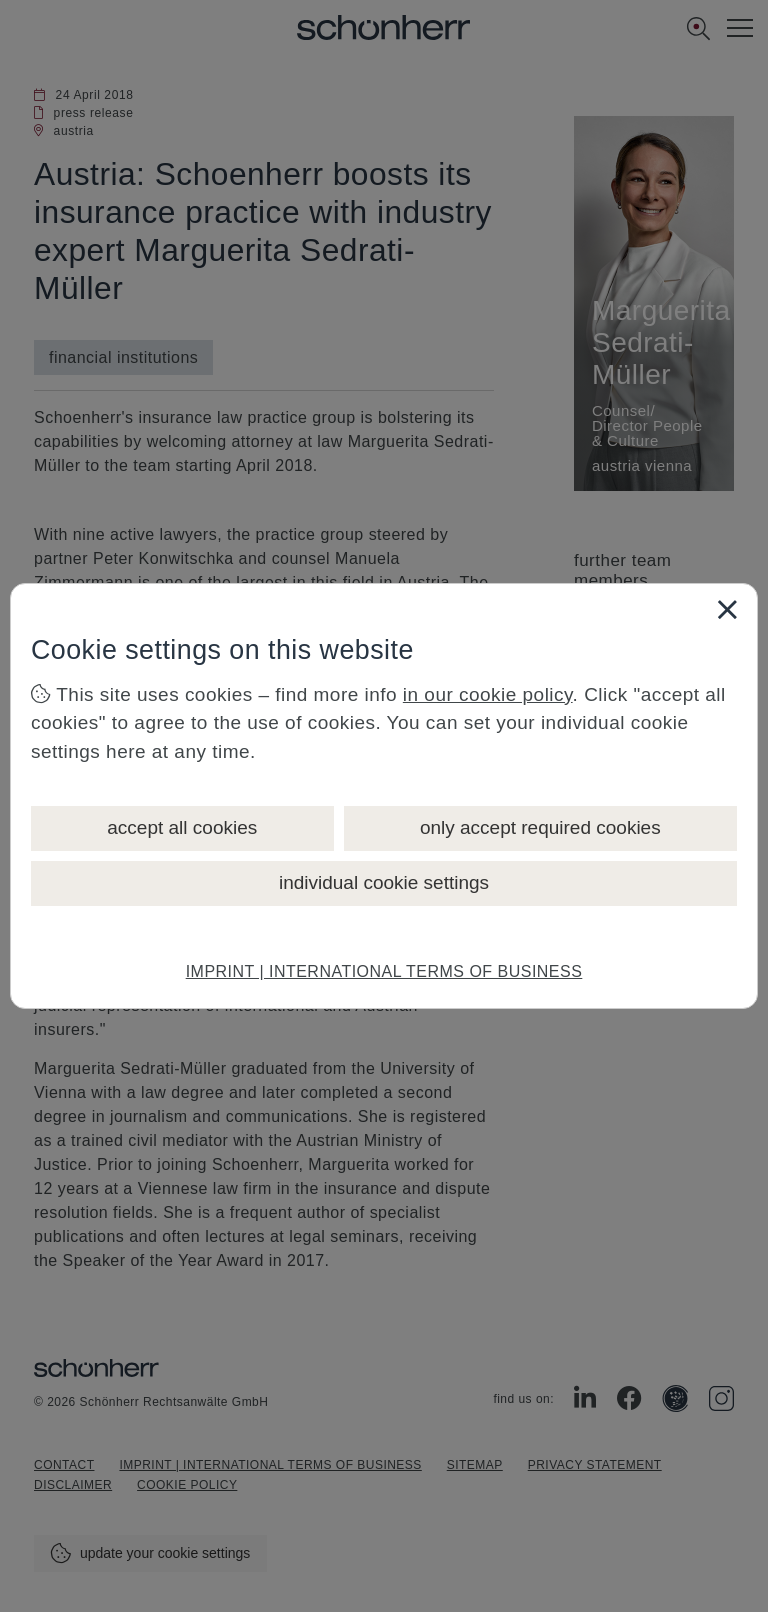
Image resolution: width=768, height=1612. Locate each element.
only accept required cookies (540, 827)
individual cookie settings (384, 882)
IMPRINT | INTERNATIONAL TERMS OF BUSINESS (384, 971)
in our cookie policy (488, 694)
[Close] (727, 609)
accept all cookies (182, 827)
